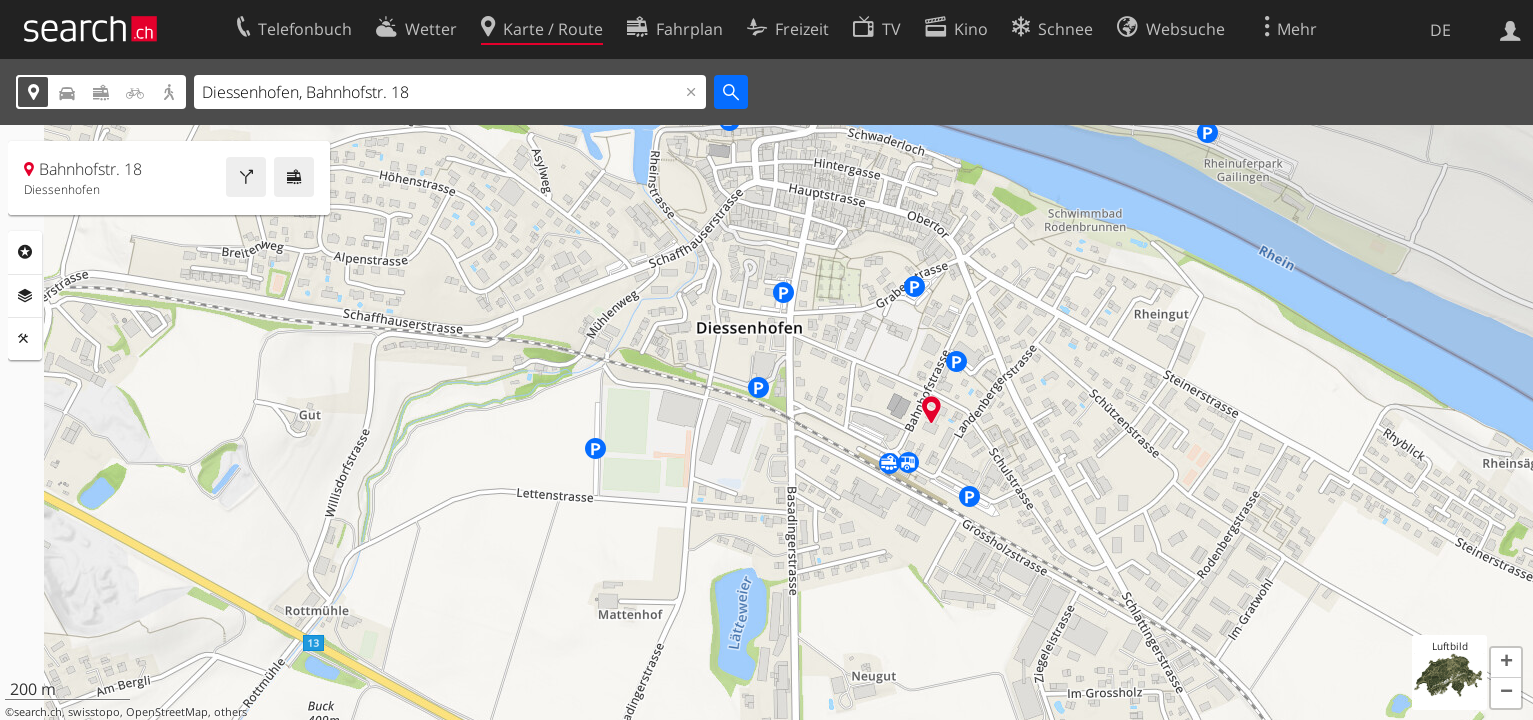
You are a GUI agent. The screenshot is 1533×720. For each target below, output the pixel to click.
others (230, 712)
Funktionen (25, 339)
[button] (1506, 663)
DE (1440, 30)
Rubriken (25, 252)
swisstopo (94, 712)
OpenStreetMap (167, 712)
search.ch (38, 712)
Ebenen (25, 296)
